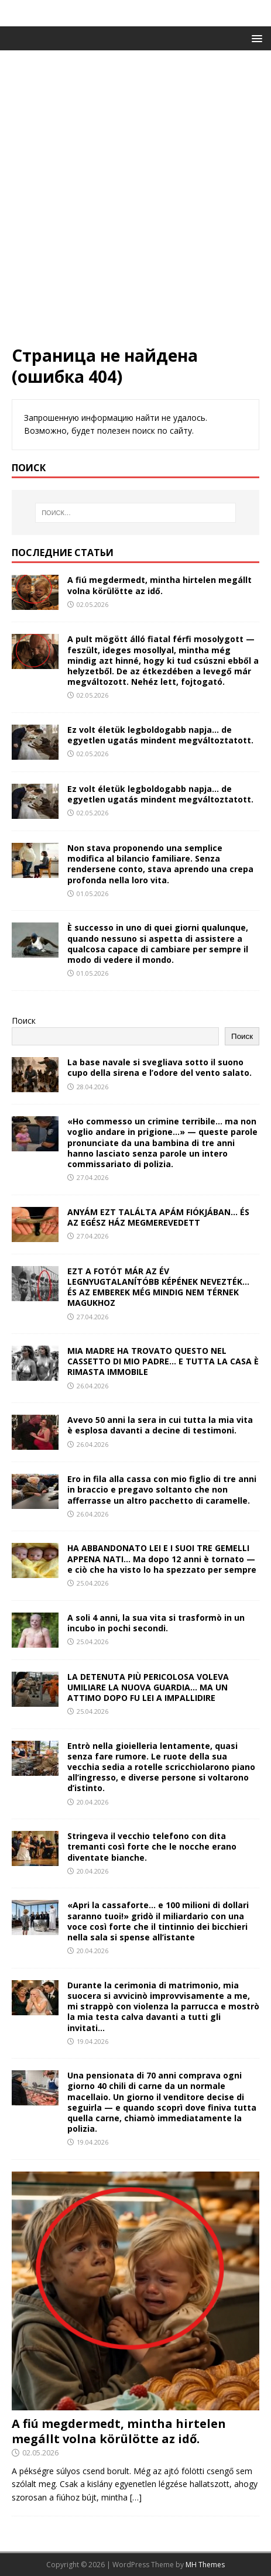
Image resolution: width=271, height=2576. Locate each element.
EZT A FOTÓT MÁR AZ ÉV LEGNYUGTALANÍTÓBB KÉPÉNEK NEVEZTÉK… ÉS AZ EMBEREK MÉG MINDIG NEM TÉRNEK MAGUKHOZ (158, 1287)
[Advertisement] (135, 203)
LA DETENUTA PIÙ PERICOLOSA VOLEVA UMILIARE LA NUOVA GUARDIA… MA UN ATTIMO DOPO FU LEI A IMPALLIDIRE (148, 1687)
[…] (136, 2497)
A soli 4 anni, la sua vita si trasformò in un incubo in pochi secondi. (156, 1623)
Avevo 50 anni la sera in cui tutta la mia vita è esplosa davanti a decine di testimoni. (160, 1425)
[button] (255, 37)
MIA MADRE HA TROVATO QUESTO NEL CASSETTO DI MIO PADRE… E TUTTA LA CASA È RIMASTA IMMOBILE (163, 1361)
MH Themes (205, 2565)
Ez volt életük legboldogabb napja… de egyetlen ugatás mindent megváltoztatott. (160, 735)
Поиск (24, 1020)
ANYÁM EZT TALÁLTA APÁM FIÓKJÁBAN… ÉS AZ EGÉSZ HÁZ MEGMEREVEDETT (158, 1217)
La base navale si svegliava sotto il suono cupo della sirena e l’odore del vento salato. (159, 1067)
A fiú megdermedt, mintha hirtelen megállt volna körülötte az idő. (159, 585)
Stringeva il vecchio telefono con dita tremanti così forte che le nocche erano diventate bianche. (151, 1846)
